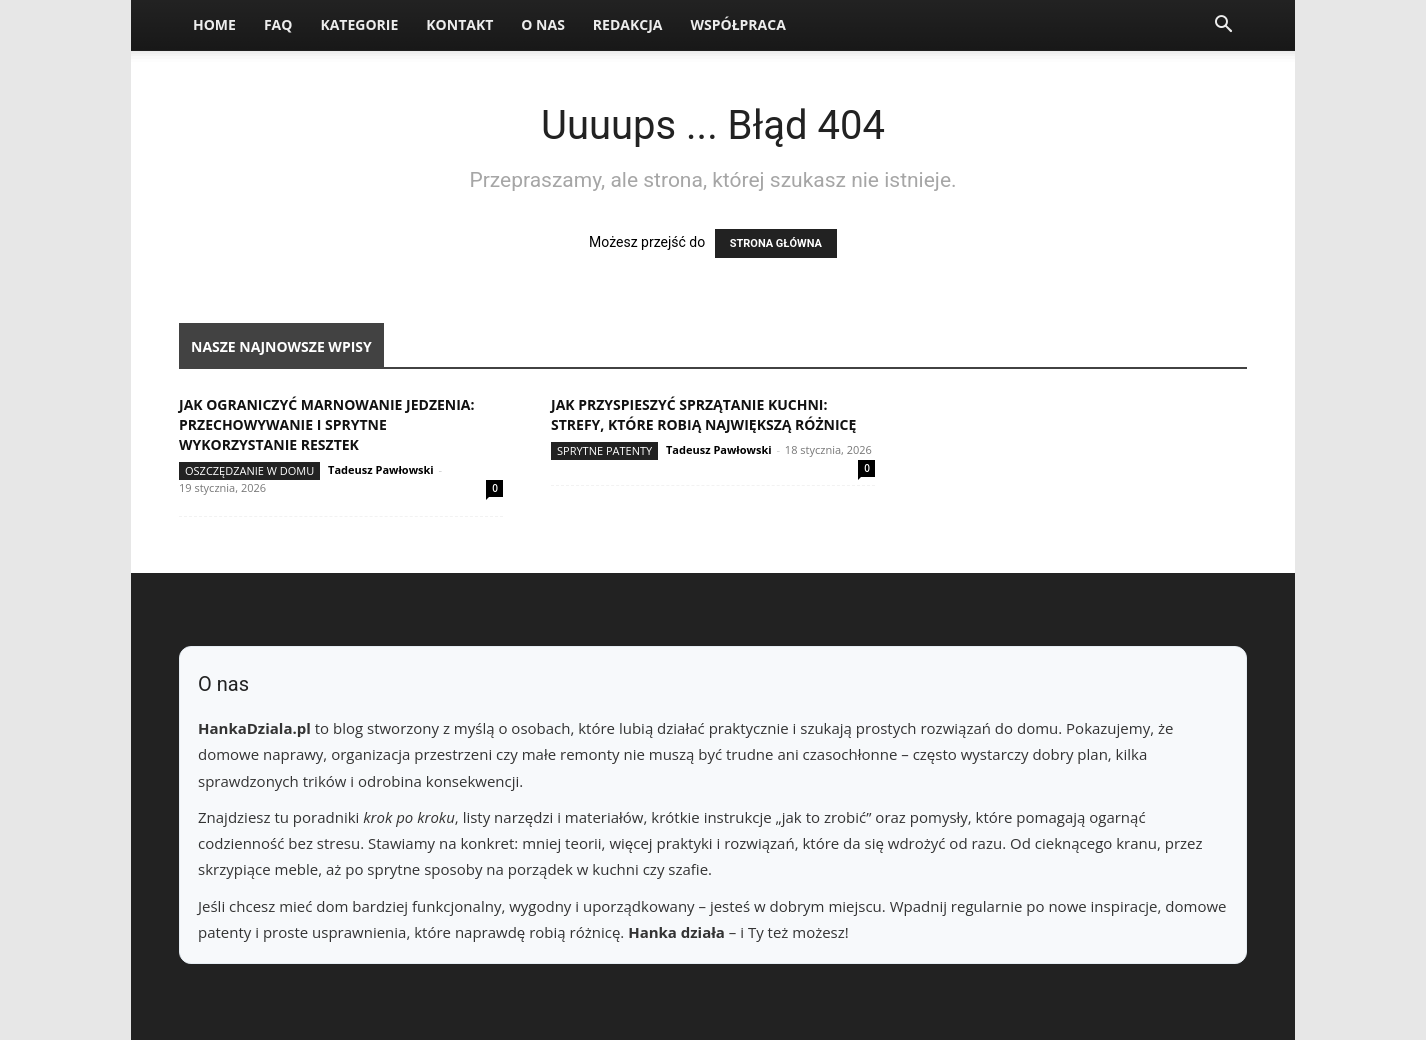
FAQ (278, 24)
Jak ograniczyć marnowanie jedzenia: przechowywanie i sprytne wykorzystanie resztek (327, 424)
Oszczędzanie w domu (249, 470)
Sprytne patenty (604, 450)
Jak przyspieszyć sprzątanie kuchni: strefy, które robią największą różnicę (703, 414)
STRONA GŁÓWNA (776, 243)
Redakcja (628, 24)
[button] (1223, 26)
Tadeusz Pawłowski (381, 469)
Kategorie (359, 24)
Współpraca (737, 24)
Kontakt (459, 24)
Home (214, 24)
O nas (543, 24)
